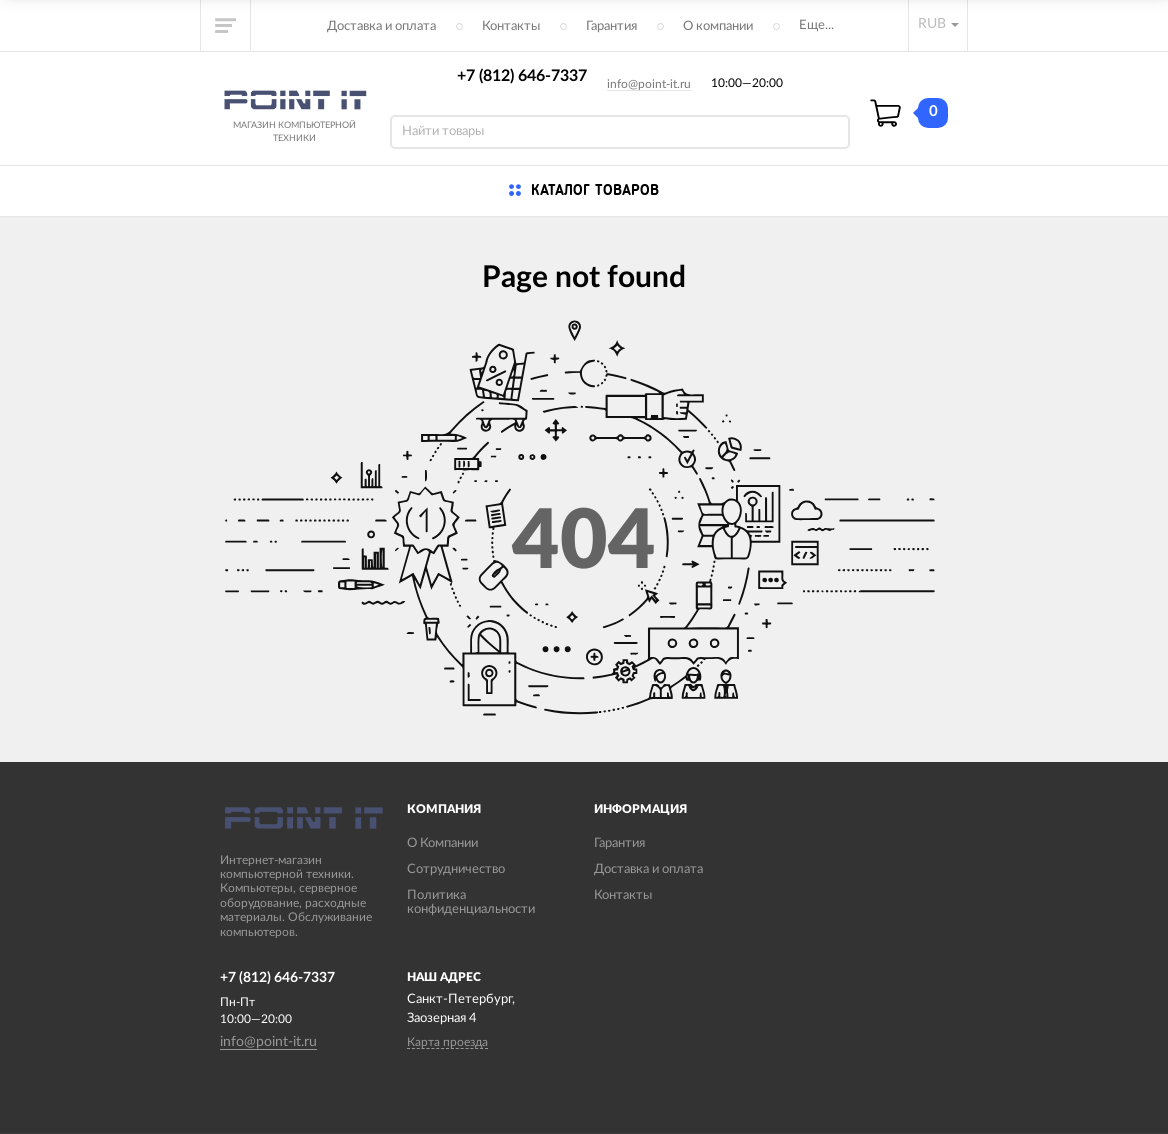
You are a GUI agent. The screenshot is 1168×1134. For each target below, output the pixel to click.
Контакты (511, 26)
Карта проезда (447, 1042)
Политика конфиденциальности (471, 902)
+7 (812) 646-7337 (522, 76)
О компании (718, 26)
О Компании (442, 843)
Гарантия (611, 26)
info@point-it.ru (649, 84)
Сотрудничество (456, 869)
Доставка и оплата (381, 26)
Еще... (816, 25)
